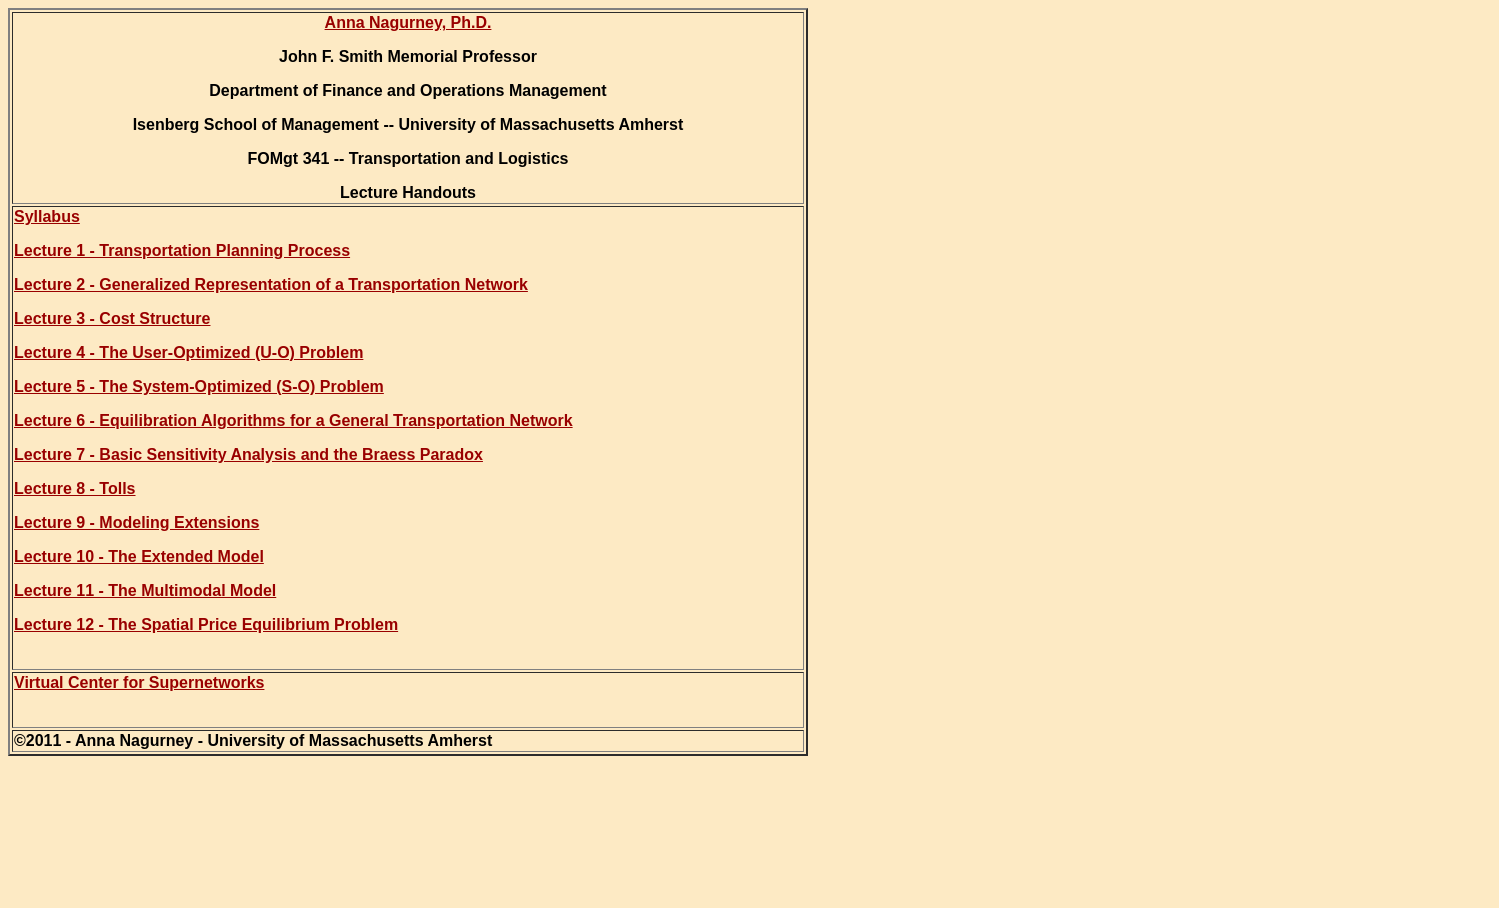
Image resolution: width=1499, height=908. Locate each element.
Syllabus (47, 216)
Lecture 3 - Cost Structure (112, 318)
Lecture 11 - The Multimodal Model (145, 590)
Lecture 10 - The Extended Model (139, 556)
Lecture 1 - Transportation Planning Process (182, 250)
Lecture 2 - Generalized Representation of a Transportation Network (271, 284)
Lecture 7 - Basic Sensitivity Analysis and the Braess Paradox (248, 454)
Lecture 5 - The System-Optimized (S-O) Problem (199, 386)
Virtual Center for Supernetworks (139, 682)
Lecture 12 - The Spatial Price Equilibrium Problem (206, 624)
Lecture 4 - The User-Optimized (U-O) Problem (188, 352)
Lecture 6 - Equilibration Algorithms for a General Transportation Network (293, 420)
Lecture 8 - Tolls (75, 488)
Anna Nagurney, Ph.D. (408, 22)
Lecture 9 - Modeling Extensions (136, 522)
